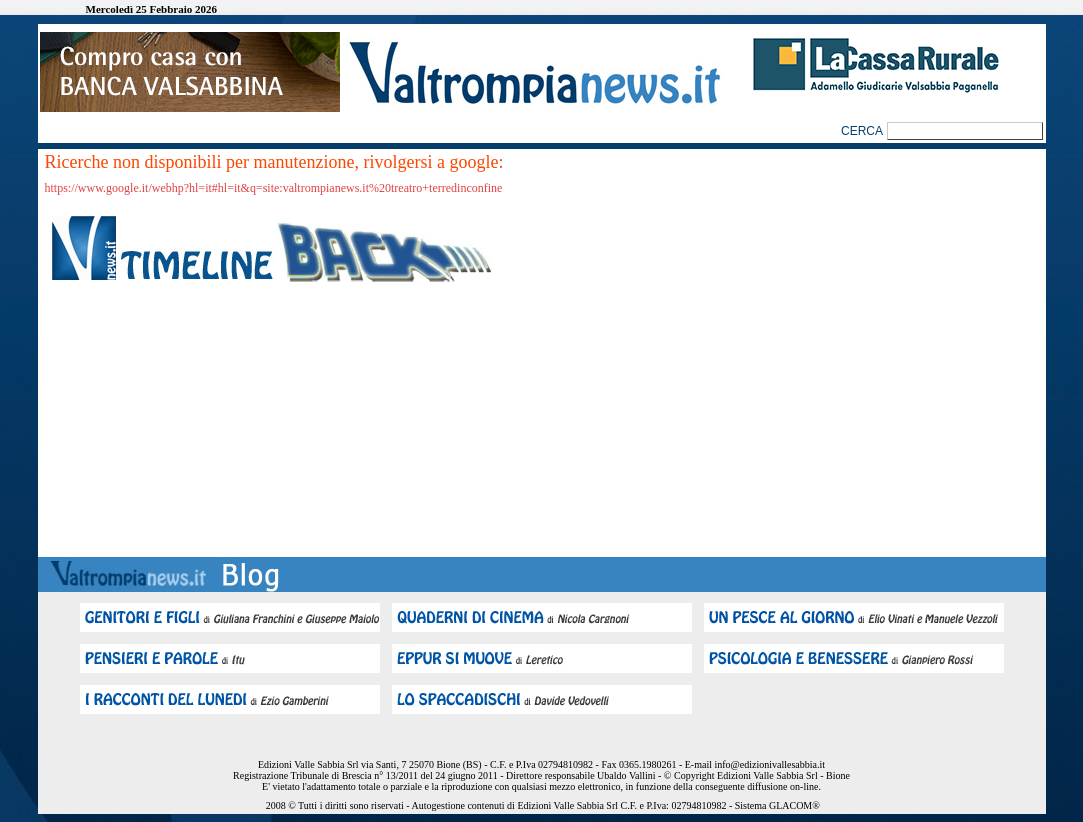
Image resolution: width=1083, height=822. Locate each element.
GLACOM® (794, 805)
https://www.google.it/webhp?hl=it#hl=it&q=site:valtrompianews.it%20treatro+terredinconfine (274, 188)
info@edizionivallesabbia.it (769, 764)
